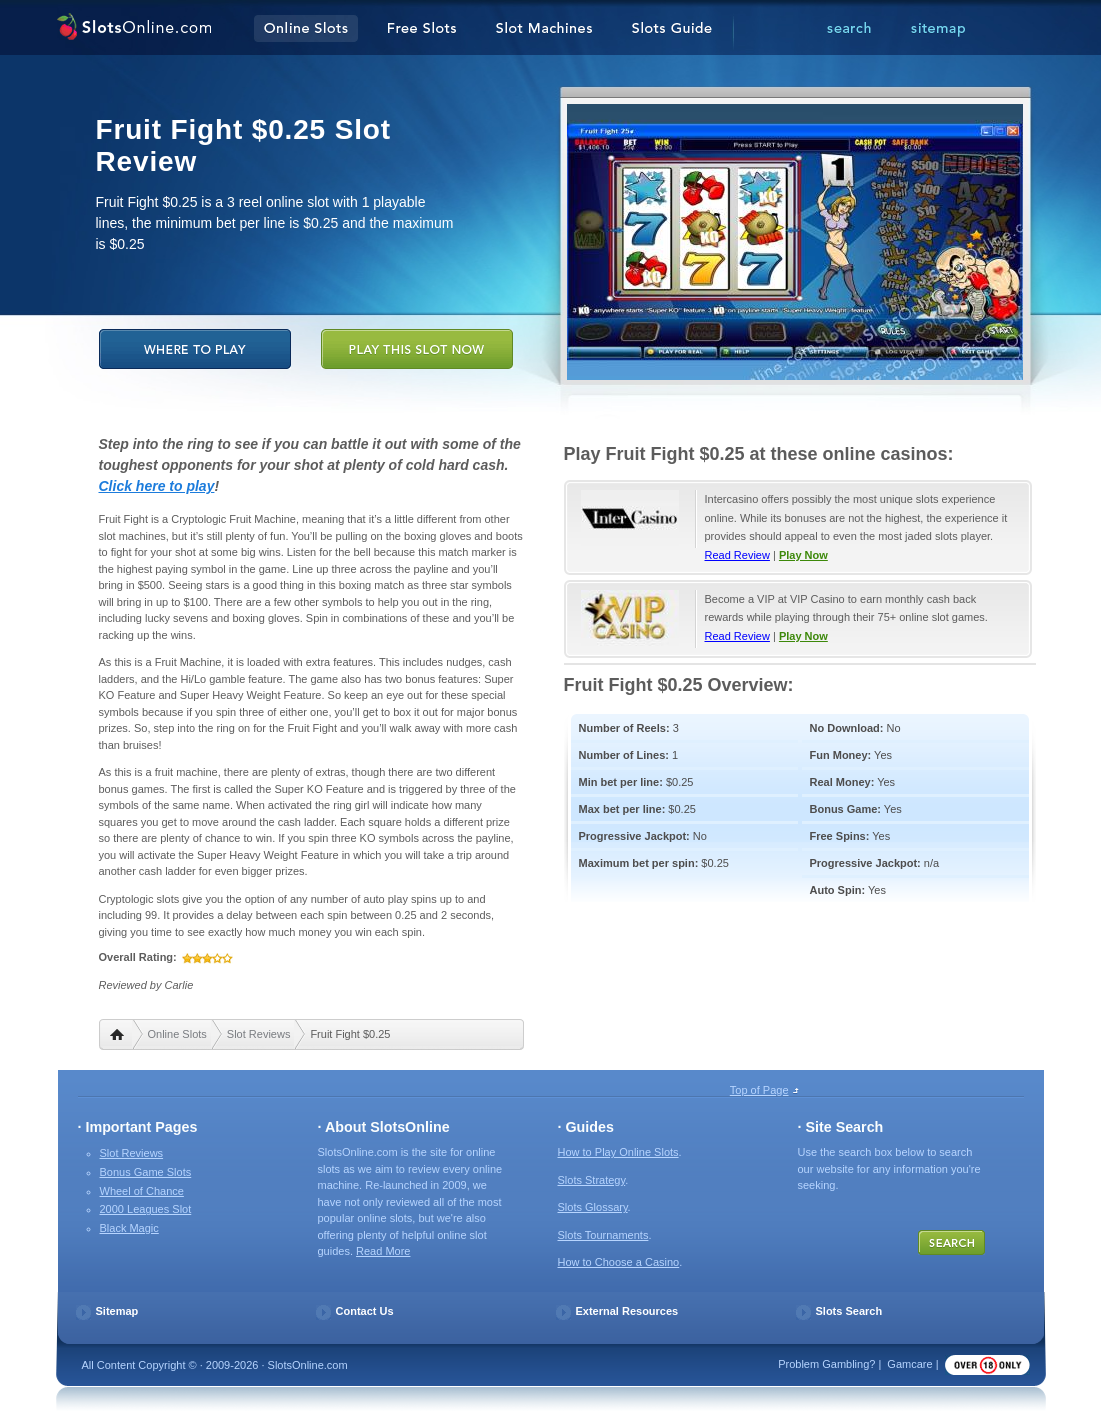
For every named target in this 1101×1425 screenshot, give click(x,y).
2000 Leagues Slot (146, 1209)
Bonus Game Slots (146, 1172)
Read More (383, 1251)
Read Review (737, 555)
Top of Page (759, 1090)
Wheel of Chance (142, 1191)
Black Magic (129, 1228)
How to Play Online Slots (618, 1152)
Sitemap (117, 1311)
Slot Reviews (259, 1034)
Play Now (803, 555)
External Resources (627, 1311)
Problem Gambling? (826, 1364)
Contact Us (365, 1311)
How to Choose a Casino (619, 1262)
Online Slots (177, 1034)
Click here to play (157, 486)
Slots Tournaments (603, 1235)
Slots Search (849, 1311)
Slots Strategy (592, 1180)
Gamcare (909, 1364)
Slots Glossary (593, 1207)
